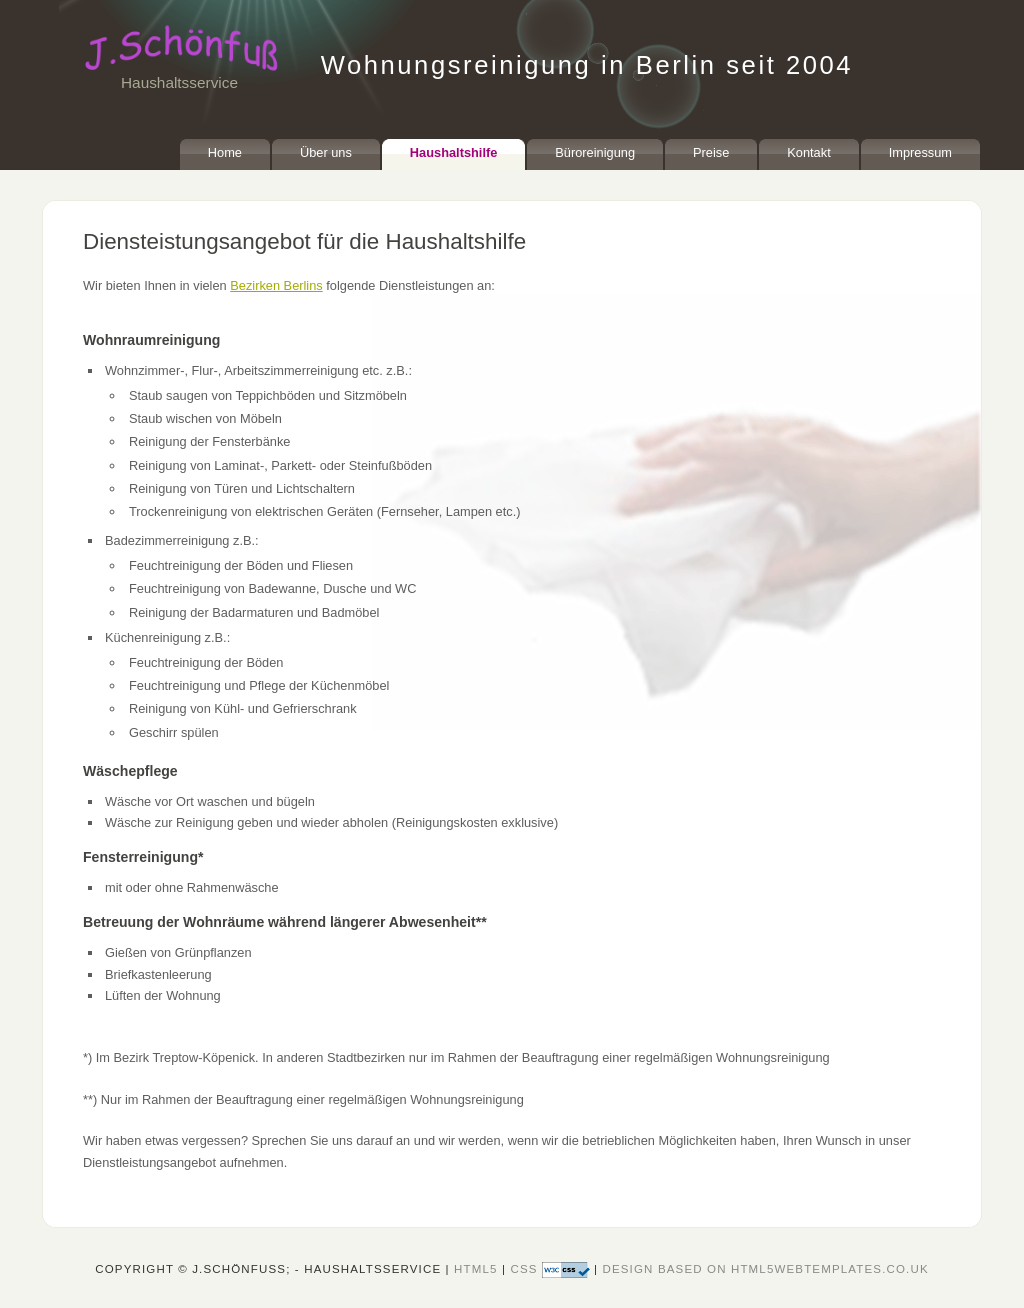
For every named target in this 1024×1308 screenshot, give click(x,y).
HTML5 (476, 1269)
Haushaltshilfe (453, 152)
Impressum (920, 152)
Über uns (326, 152)
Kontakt (808, 152)
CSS (552, 1269)
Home (225, 152)
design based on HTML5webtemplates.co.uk (765, 1269)
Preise (711, 152)
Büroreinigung (595, 152)
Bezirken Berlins (276, 285)
